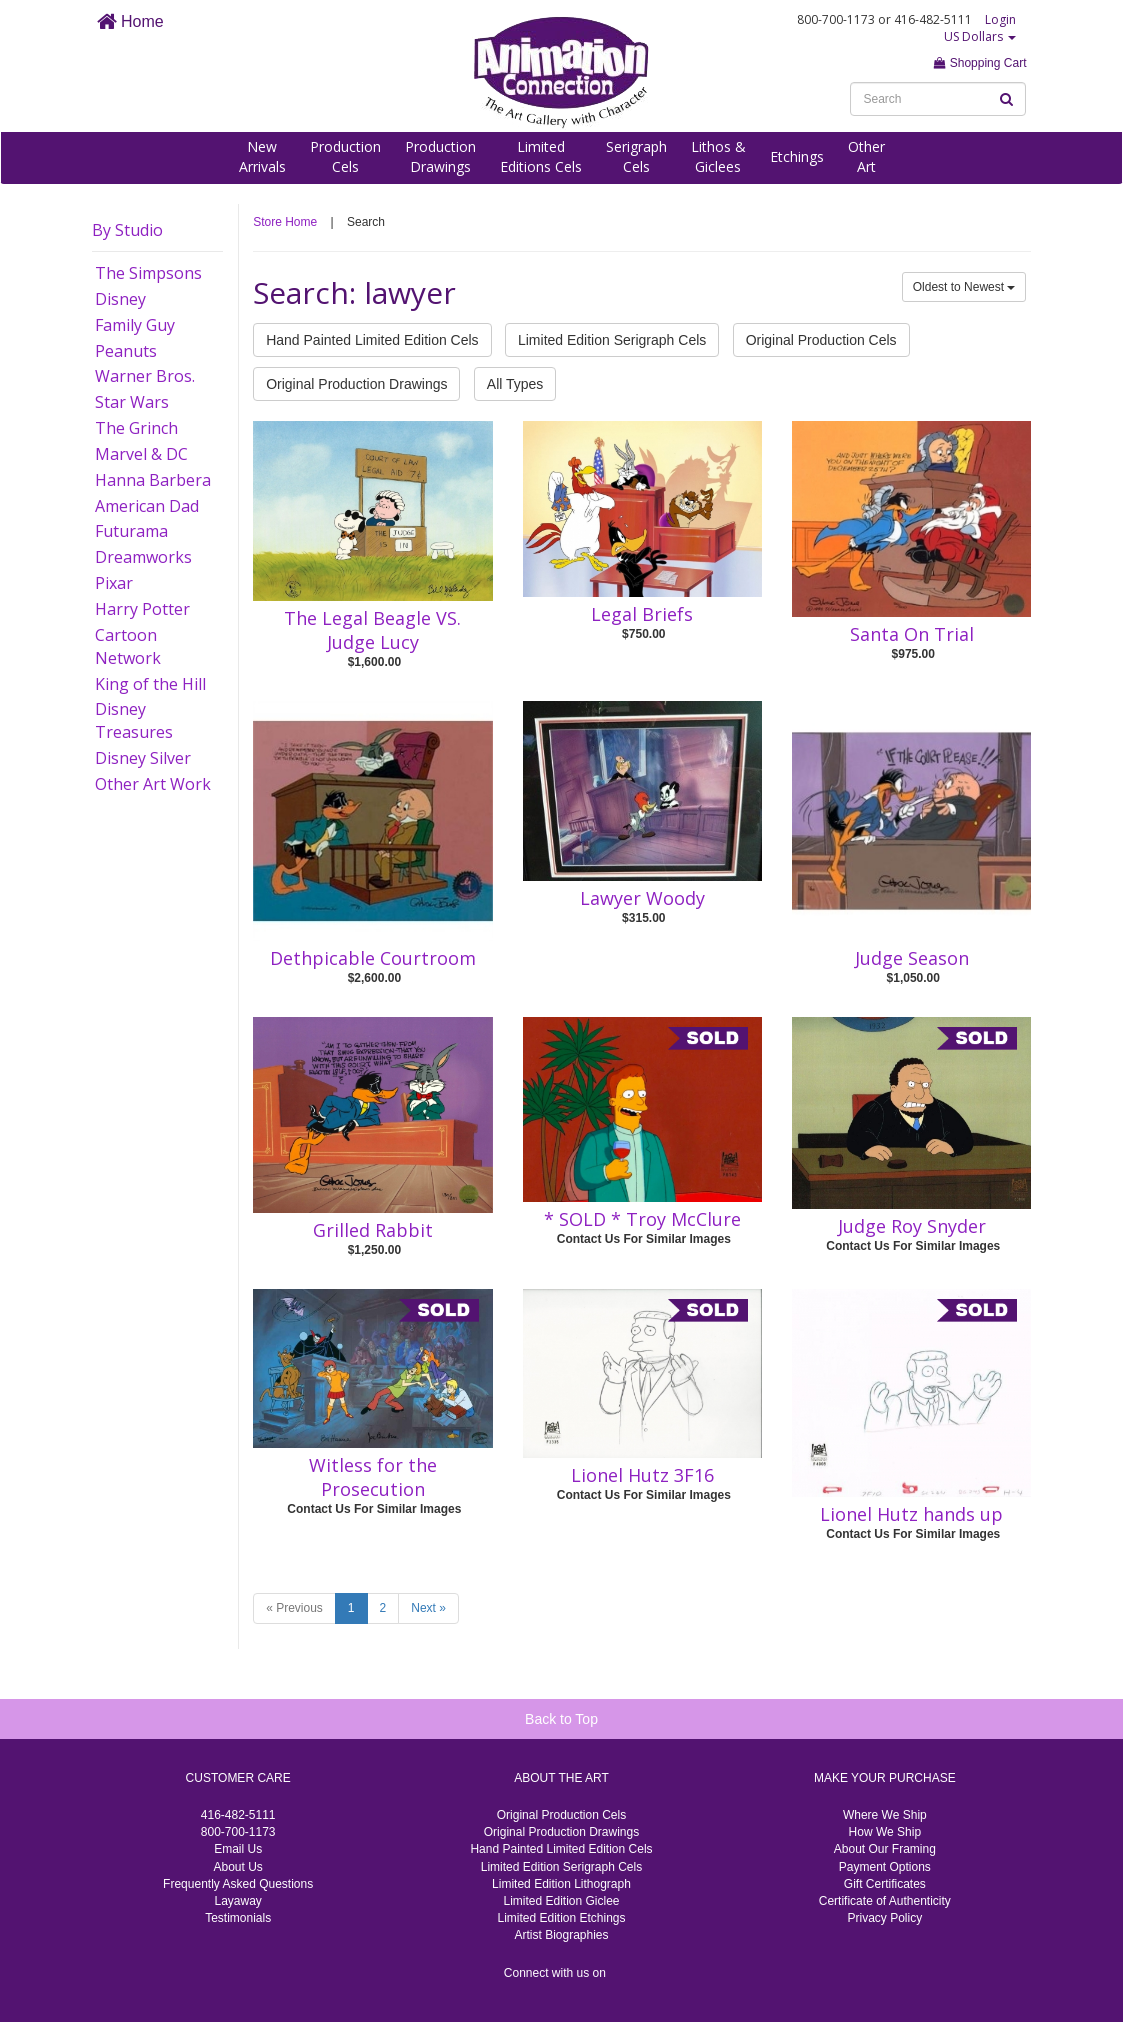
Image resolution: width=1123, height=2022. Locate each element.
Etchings (797, 156)
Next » (428, 1608)
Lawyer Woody (642, 898)
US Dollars (980, 36)
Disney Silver (143, 758)
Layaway (237, 1901)
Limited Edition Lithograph (561, 1884)
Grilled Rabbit (373, 1230)
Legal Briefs (642, 614)
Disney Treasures (134, 720)
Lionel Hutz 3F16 (642, 1475)
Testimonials (238, 1918)
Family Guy (135, 325)
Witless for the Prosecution (373, 1477)
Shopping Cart (980, 63)
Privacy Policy (884, 1918)
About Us (237, 1867)
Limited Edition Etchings (561, 1918)
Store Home (285, 222)
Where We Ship (885, 1815)
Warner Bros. (145, 376)
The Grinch (136, 428)
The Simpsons (148, 273)
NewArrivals (262, 156)
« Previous (294, 1608)
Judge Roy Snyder (912, 1226)
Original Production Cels (821, 340)
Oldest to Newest (964, 287)
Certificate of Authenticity (885, 1901)
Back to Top (561, 1719)
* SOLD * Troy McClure (642, 1219)
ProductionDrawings (440, 156)
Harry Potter (142, 609)
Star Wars (132, 402)
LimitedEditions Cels (541, 156)
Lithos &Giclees (718, 156)
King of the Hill (150, 684)
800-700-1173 (238, 1832)
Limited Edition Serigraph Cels (612, 340)
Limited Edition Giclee (561, 1901)
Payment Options (885, 1867)
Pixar (114, 583)
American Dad (147, 506)
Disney (120, 299)
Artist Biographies (561, 1935)
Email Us (238, 1849)
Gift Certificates (885, 1884)
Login (1000, 19)
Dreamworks (143, 557)
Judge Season (912, 958)
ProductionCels (345, 156)
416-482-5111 (238, 1815)
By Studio (127, 230)
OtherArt (866, 156)
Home (130, 21)
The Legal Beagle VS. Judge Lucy (372, 630)
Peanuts (126, 351)
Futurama (131, 531)
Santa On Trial (912, 634)
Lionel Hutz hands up (911, 1514)
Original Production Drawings (356, 384)
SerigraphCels (636, 156)
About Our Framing (885, 1849)
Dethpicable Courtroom (373, 958)
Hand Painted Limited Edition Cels (372, 340)
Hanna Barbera (153, 480)
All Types (515, 384)
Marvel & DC (141, 454)
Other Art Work (153, 784)
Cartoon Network (128, 646)
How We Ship (885, 1832)
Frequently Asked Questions (238, 1884)
